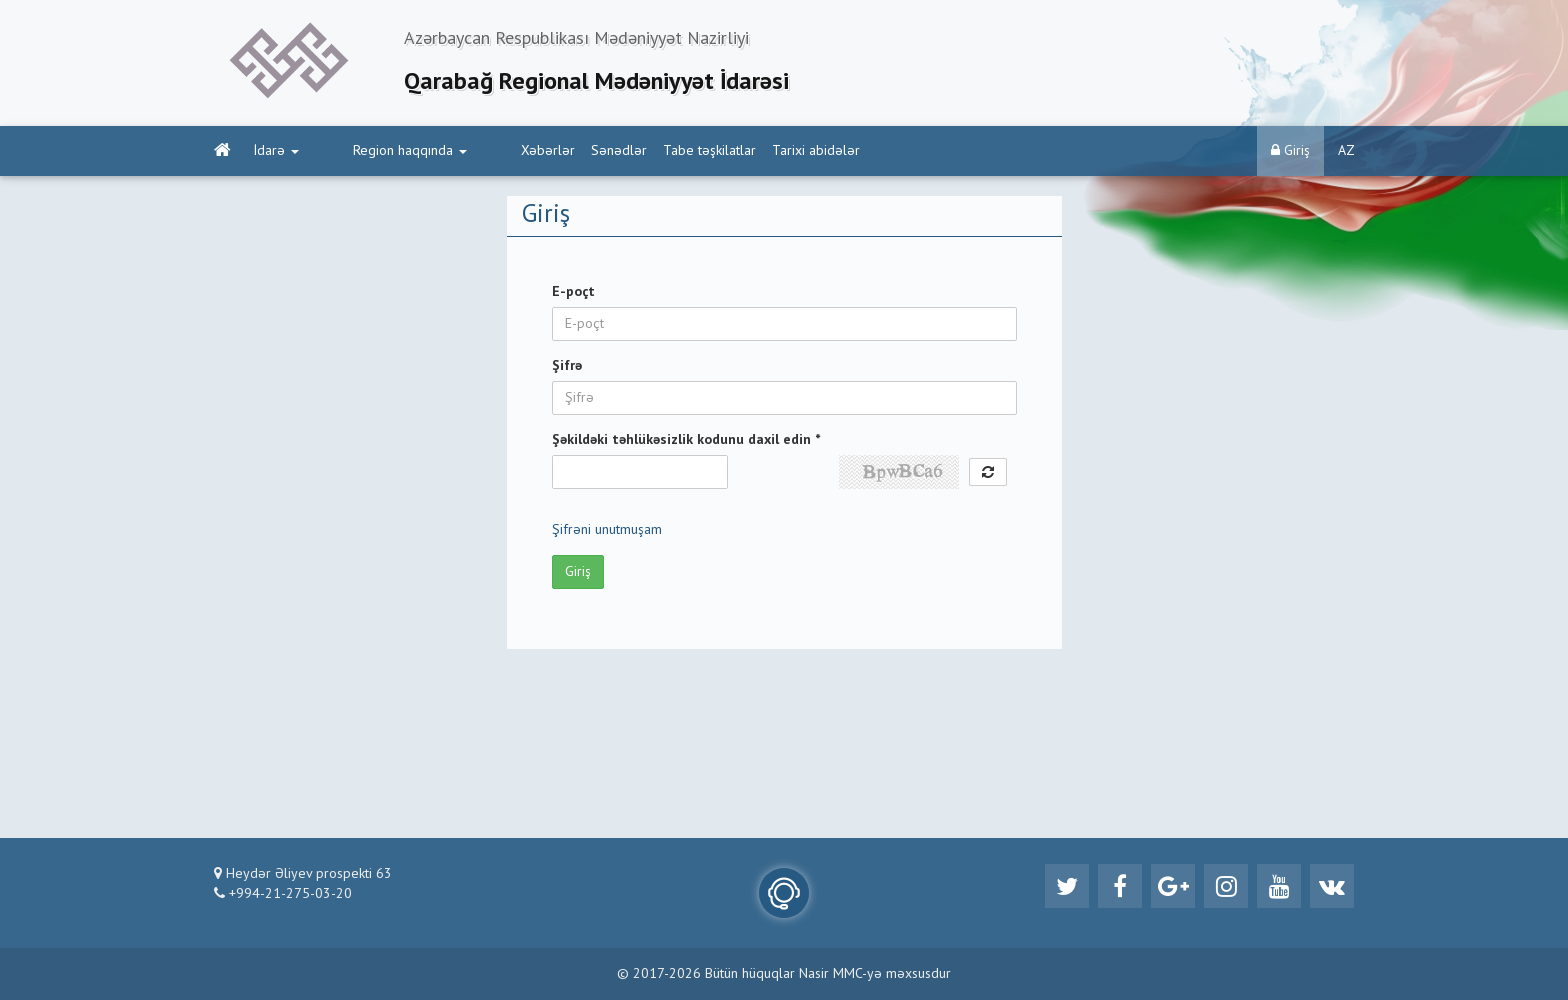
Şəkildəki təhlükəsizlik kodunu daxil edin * (686, 440)
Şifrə (567, 366)
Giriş (1290, 150)
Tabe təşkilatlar (633, 151)
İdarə (276, 151)
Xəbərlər (472, 151)
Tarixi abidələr (740, 151)
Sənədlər (543, 151)
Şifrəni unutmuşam (607, 530)
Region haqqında (372, 151)
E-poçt (573, 292)
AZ (1346, 151)
